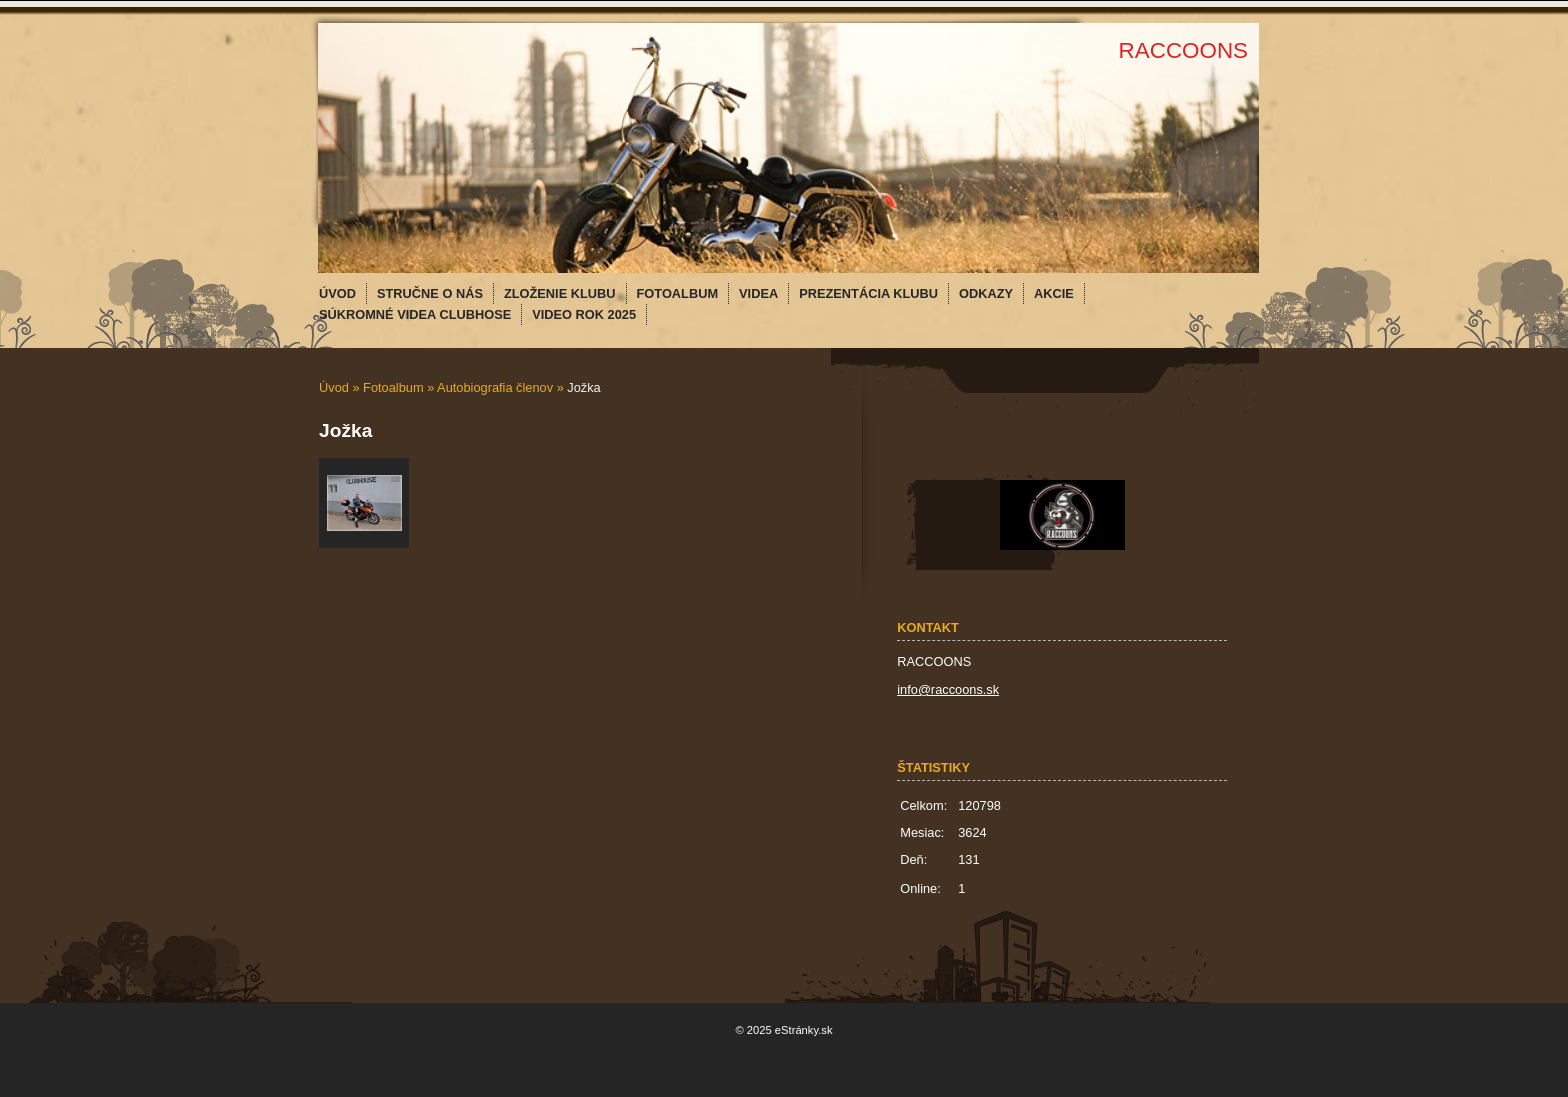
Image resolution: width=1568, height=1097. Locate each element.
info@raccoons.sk (948, 689)
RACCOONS (1183, 50)
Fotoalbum (393, 387)
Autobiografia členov (495, 387)
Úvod (334, 387)
